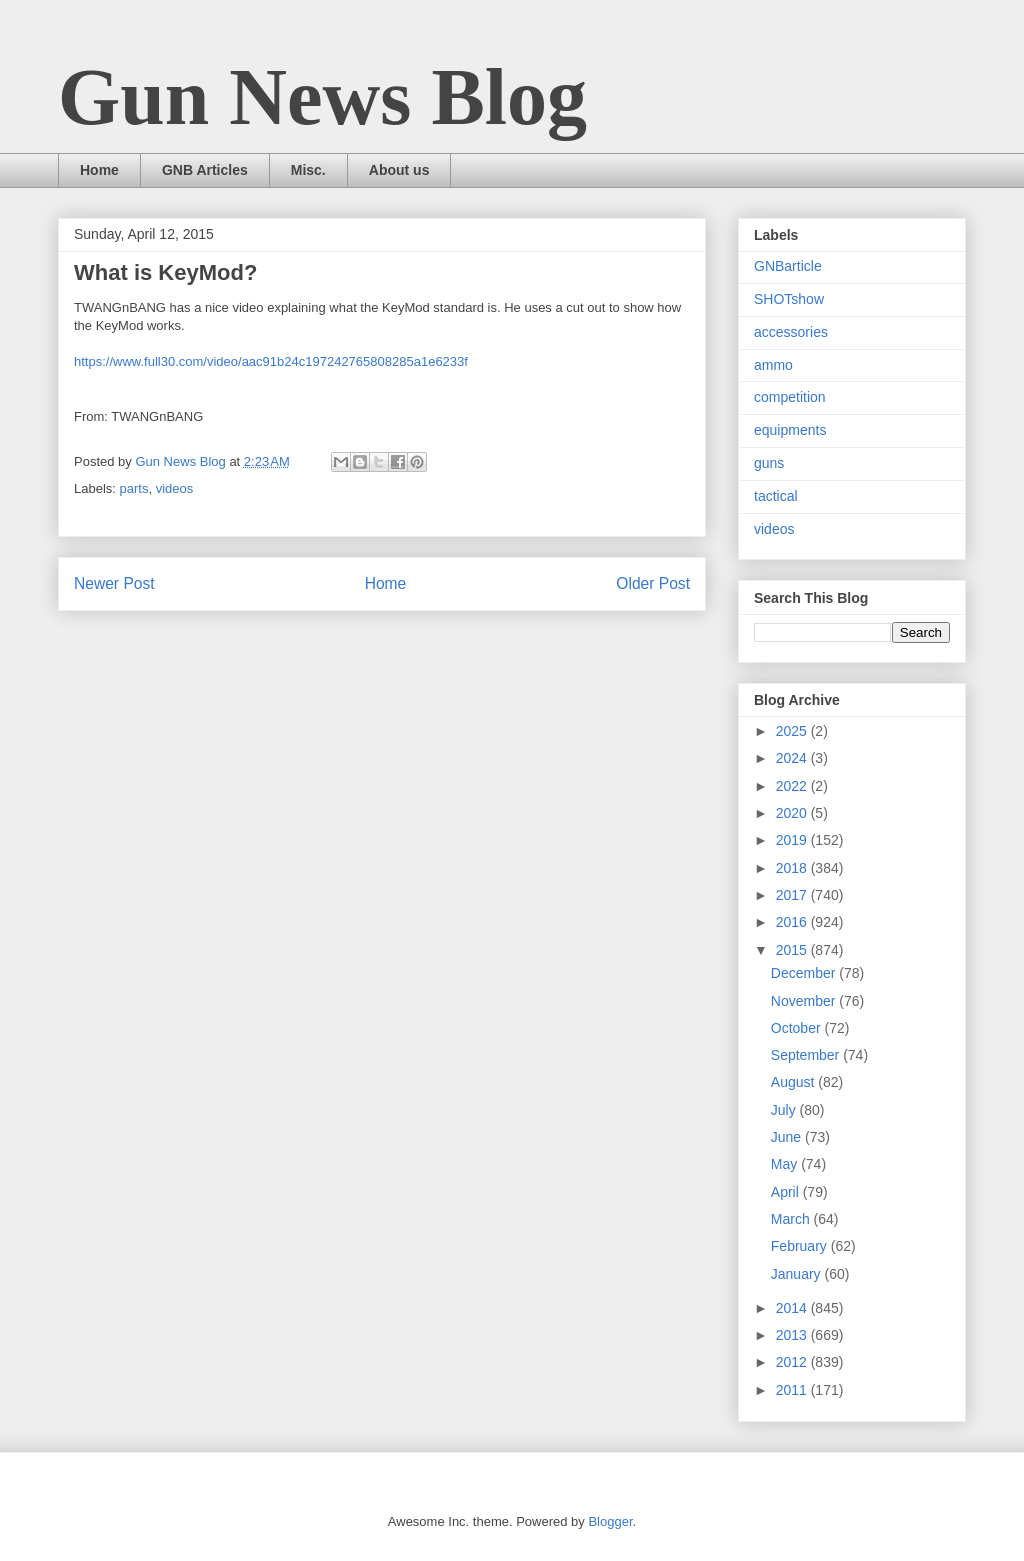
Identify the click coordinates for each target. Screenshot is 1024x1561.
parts (134, 488)
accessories (791, 332)
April (787, 1192)
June (788, 1137)
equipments (790, 430)
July (785, 1110)
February (801, 1246)
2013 (793, 1335)
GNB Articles (205, 170)
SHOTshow (789, 299)
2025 (793, 731)
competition (790, 397)
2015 (793, 950)
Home (99, 170)
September (807, 1055)
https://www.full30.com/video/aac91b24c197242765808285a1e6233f (271, 361)
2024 (793, 758)
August (794, 1082)
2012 (793, 1362)
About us (399, 170)
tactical (776, 496)
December (805, 973)
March (792, 1219)
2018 (793, 868)
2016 (793, 922)
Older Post (653, 583)
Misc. (308, 170)
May (786, 1164)
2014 (793, 1308)
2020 (793, 813)
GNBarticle (788, 266)
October (798, 1028)
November (805, 1001)
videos (175, 488)
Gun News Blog (322, 97)
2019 (793, 840)
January (798, 1274)
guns (769, 463)
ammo (773, 365)
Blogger (610, 1521)
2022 (793, 786)
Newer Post (114, 583)
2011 (793, 1390)
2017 (793, 895)
